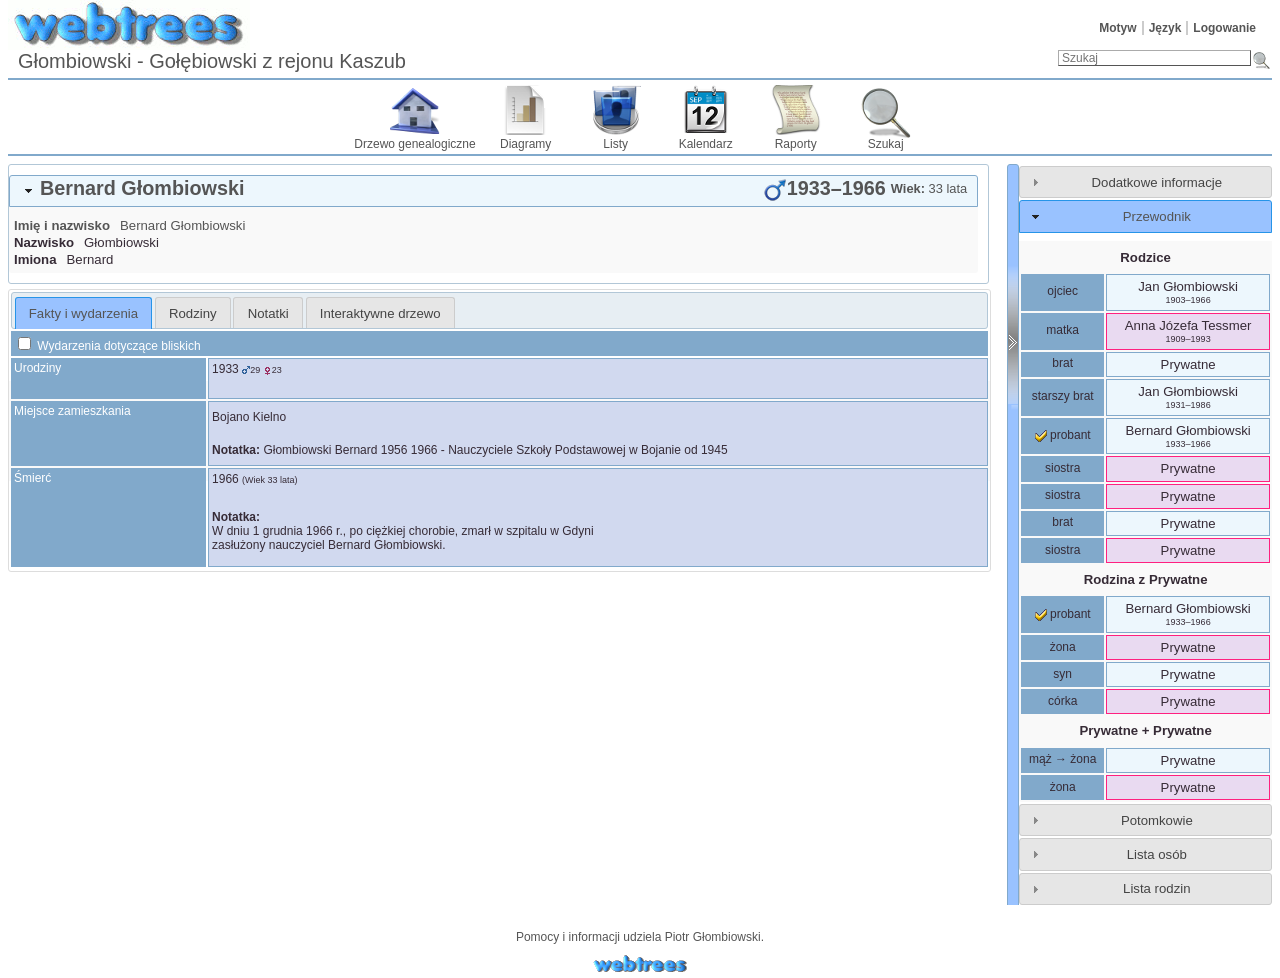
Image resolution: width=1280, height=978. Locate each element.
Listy (615, 144)
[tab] (493, 191)
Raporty (796, 144)
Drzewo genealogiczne (414, 144)
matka (1062, 330)
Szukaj (886, 144)
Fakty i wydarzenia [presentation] (83, 313)
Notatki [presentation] (268, 313)
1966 (225, 479)
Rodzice (1145, 257)
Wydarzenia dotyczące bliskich (109, 346)
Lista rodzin (1156, 888)
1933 (225, 369)
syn (1062, 674)
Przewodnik (1157, 216)
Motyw (1117, 28)
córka (1062, 701)
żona (1063, 647)
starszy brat (1063, 396)
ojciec (1062, 291)
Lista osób (1157, 854)
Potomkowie (1157, 820)
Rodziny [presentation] (193, 313)
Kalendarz (706, 144)
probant (1063, 435)
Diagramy (525, 144)
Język (1165, 28)
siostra (1062, 468)
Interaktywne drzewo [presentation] (380, 313)
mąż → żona (1062, 759)
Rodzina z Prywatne (1146, 579)
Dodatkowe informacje (1157, 182)
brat (1062, 363)
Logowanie (1224, 28)
